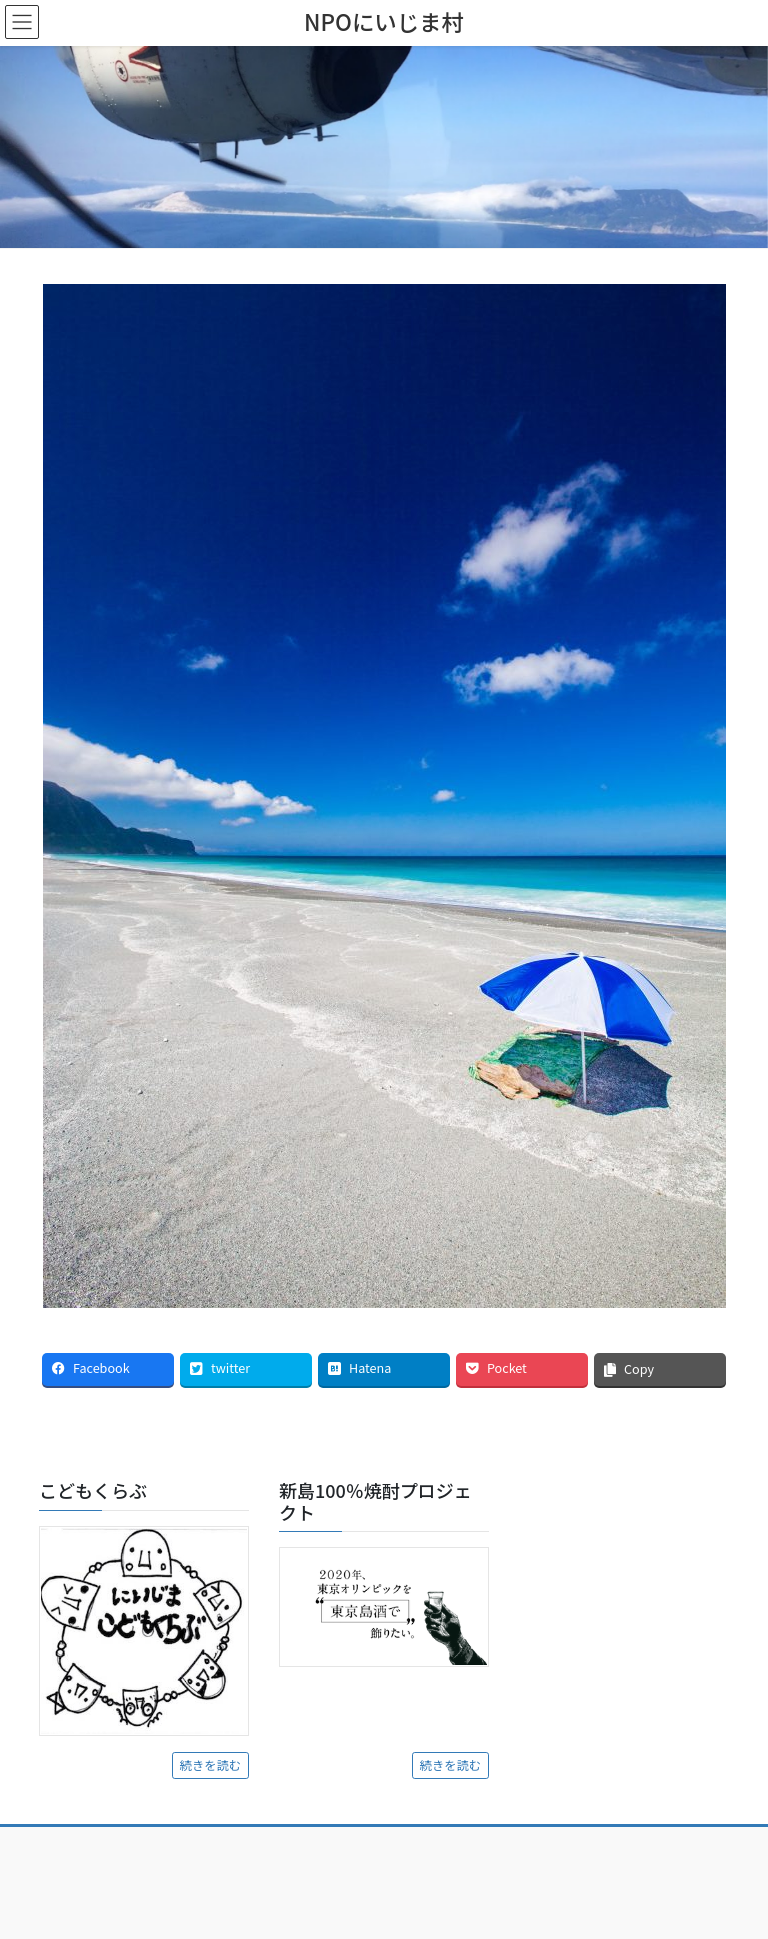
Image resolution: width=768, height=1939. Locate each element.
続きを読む (210, 1765)
